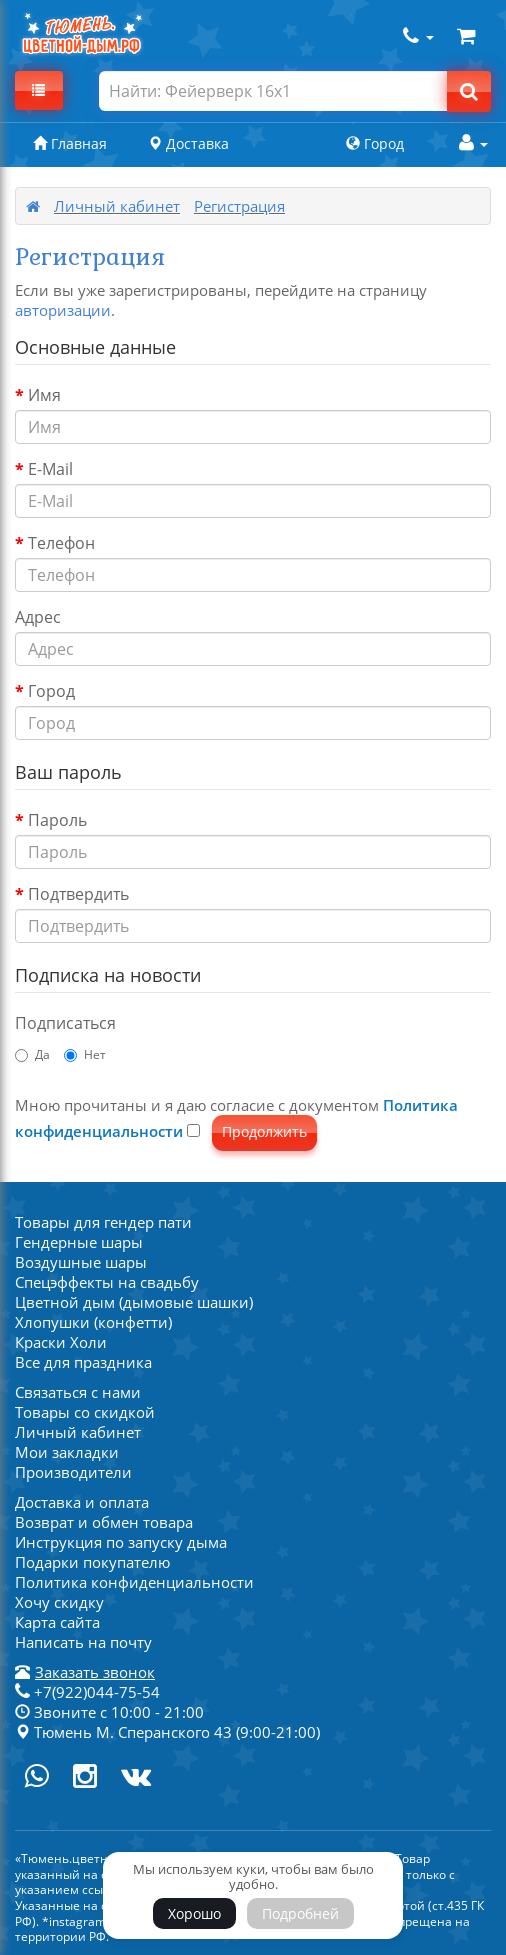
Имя (44, 395)
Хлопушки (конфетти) (93, 1322)
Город (51, 691)
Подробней (300, 1913)
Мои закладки (67, 1452)
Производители (73, 1472)
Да (32, 1054)
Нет (85, 1054)
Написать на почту (83, 1642)
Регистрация (239, 206)
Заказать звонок (95, 1672)
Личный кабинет (117, 206)
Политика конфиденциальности (134, 1582)
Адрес (38, 617)
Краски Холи (61, 1342)
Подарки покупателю (92, 1562)
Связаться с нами (78, 1392)
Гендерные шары (79, 1242)
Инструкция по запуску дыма (121, 1542)
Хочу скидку (59, 1602)
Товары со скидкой (85, 1412)
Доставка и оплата (82, 1502)
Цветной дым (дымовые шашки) (134, 1302)
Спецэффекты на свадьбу (107, 1282)
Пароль (57, 820)
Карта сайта (57, 1622)
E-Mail (50, 469)
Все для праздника (83, 1362)
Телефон (61, 543)
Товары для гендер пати (103, 1222)
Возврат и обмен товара (104, 1522)
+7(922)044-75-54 (87, 1692)
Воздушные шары (81, 1262)
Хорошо (194, 1913)
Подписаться (65, 1023)
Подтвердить (78, 894)
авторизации (63, 310)
